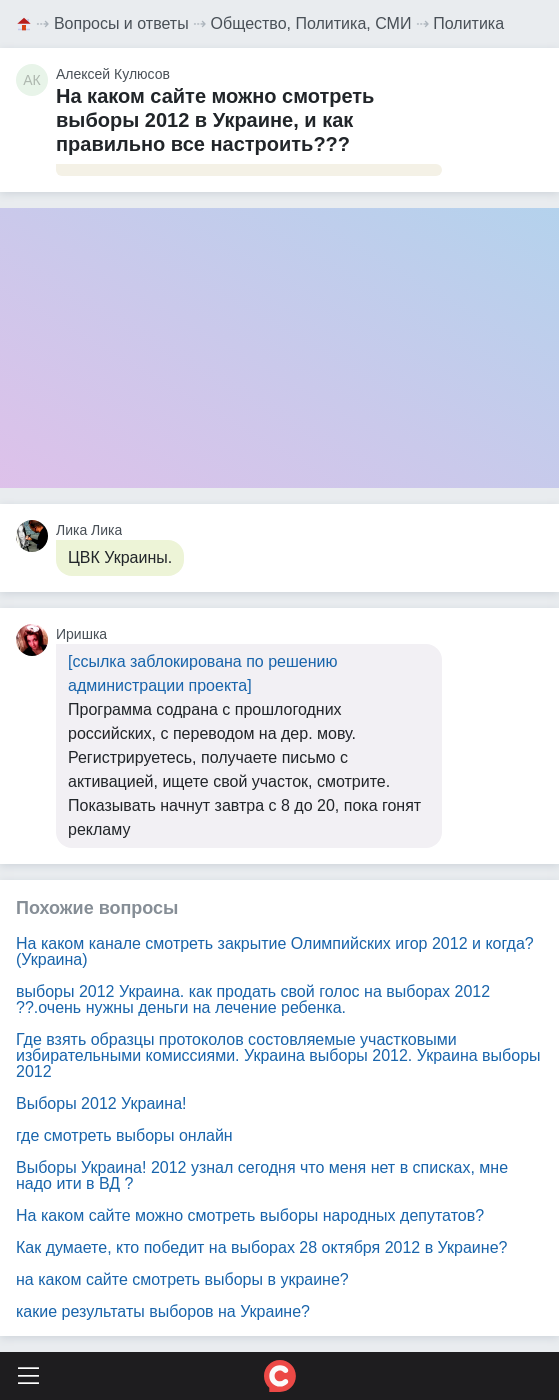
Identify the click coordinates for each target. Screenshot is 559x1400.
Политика (468, 23)
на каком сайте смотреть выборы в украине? (182, 1279)
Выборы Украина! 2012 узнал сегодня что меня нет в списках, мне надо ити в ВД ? (262, 1175)
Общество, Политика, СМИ (311, 23)
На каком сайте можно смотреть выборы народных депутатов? (250, 1215)
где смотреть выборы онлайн (124, 1135)
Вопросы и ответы (121, 23)
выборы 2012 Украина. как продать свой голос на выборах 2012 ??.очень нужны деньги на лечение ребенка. (253, 999)
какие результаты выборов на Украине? (163, 1311)
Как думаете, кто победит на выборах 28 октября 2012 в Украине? (261, 1247)
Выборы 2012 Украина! (101, 1103)
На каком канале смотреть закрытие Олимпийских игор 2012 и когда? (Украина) (275, 951)
